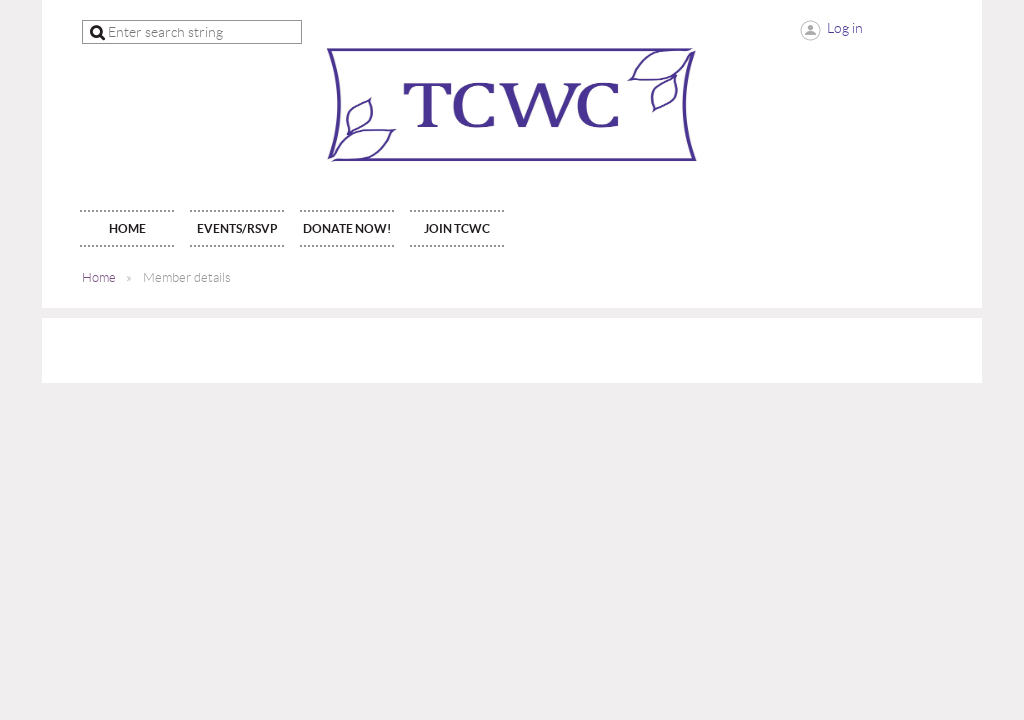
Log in (845, 28)
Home (99, 277)
